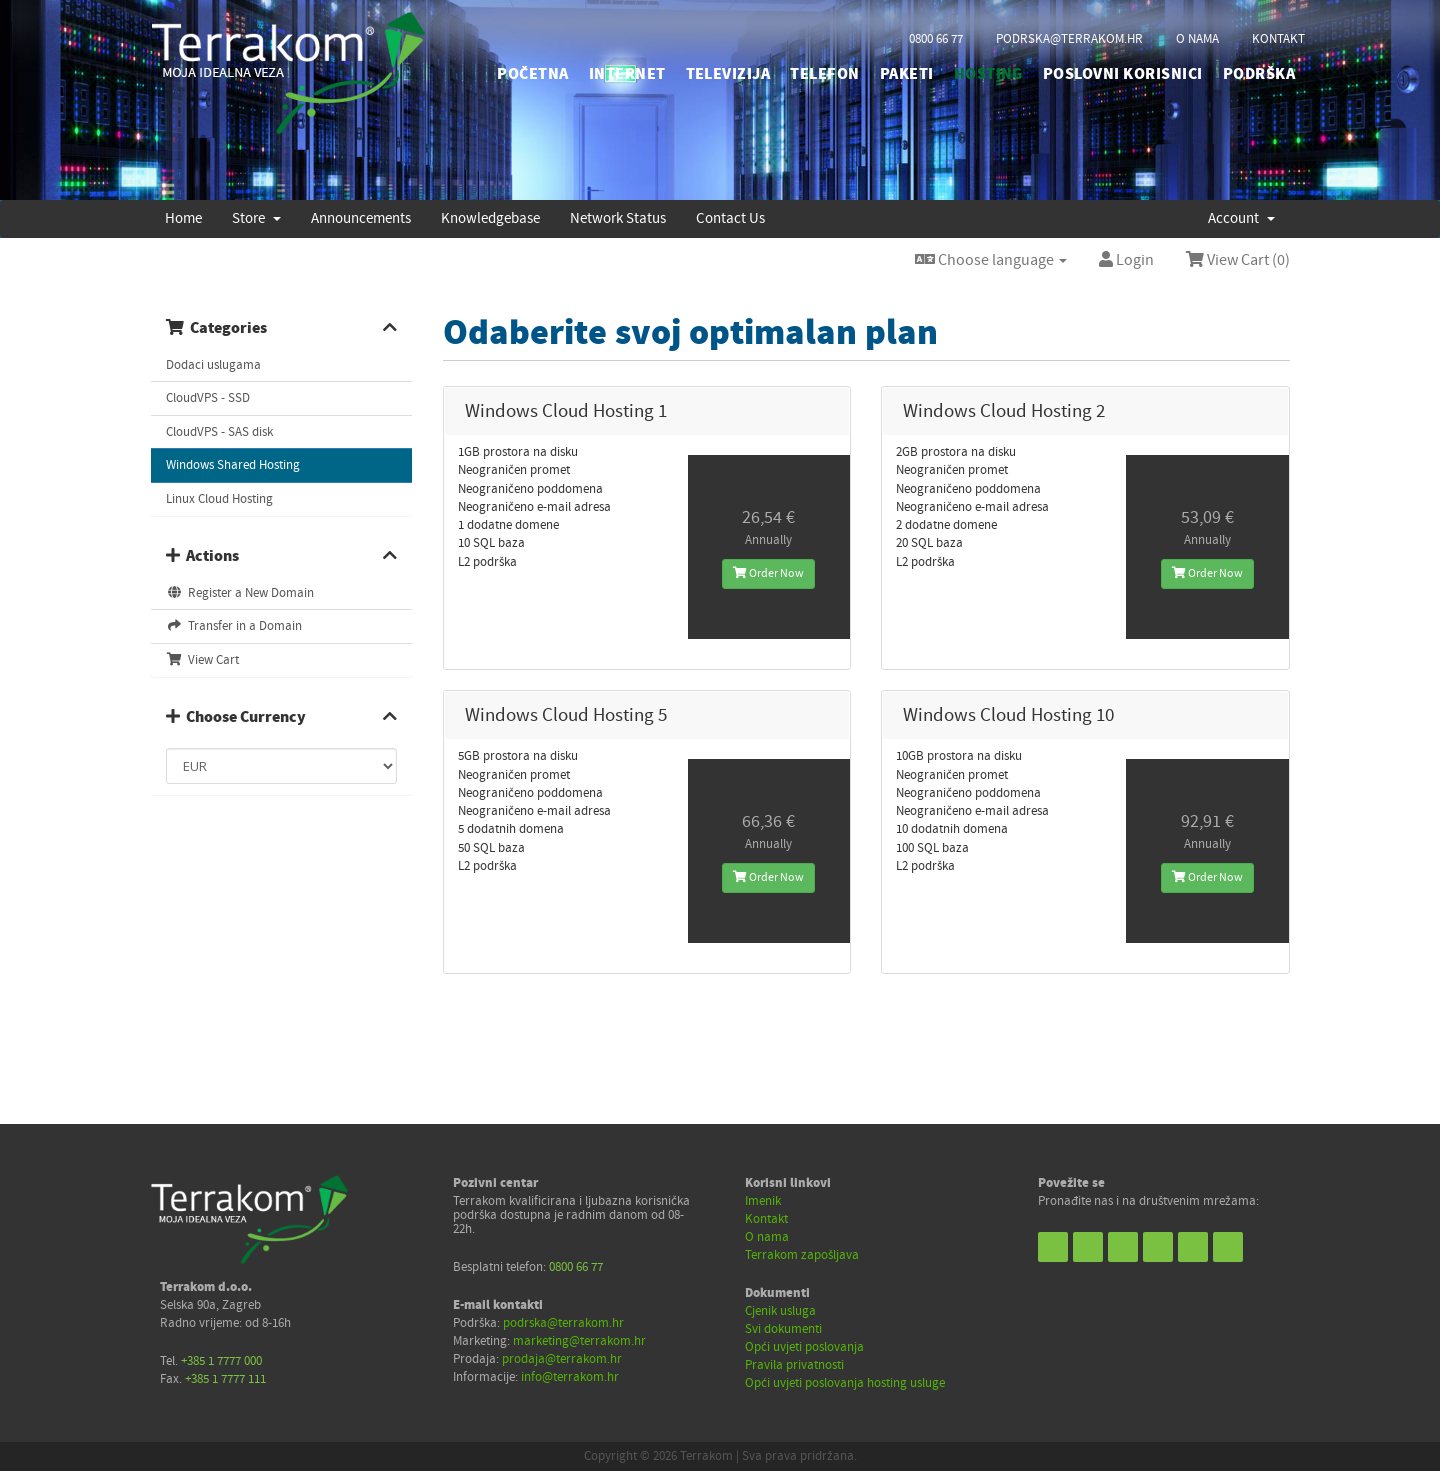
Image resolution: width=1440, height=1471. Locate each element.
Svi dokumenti (783, 1329)
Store (256, 218)
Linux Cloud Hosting (219, 499)
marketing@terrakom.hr (579, 1341)
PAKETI (907, 74)
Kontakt (766, 1219)
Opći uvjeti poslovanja (804, 1347)
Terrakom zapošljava (802, 1255)
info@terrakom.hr (570, 1377)
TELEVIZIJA (728, 74)
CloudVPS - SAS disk (219, 432)
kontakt (1278, 39)
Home (183, 218)
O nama (767, 1237)
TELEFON (824, 74)
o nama (1197, 39)
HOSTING (988, 74)
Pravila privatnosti (794, 1365)
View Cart (202, 660)
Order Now (768, 573)
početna (532, 74)
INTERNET (627, 74)
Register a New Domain (240, 593)
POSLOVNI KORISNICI (1123, 74)
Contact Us (730, 218)
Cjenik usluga (780, 1311)
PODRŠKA (1259, 74)
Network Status (618, 218)
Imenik (763, 1201)
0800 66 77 (936, 39)
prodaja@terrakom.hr (562, 1359)
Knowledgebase (490, 218)
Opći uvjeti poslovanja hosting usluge (845, 1383)
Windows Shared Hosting (233, 465)
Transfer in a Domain (234, 626)
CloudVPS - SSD (208, 398)
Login (1126, 260)
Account (1241, 218)
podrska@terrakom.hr (1069, 39)
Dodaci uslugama (213, 365)
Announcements (361, 218)
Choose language (991, 260)
